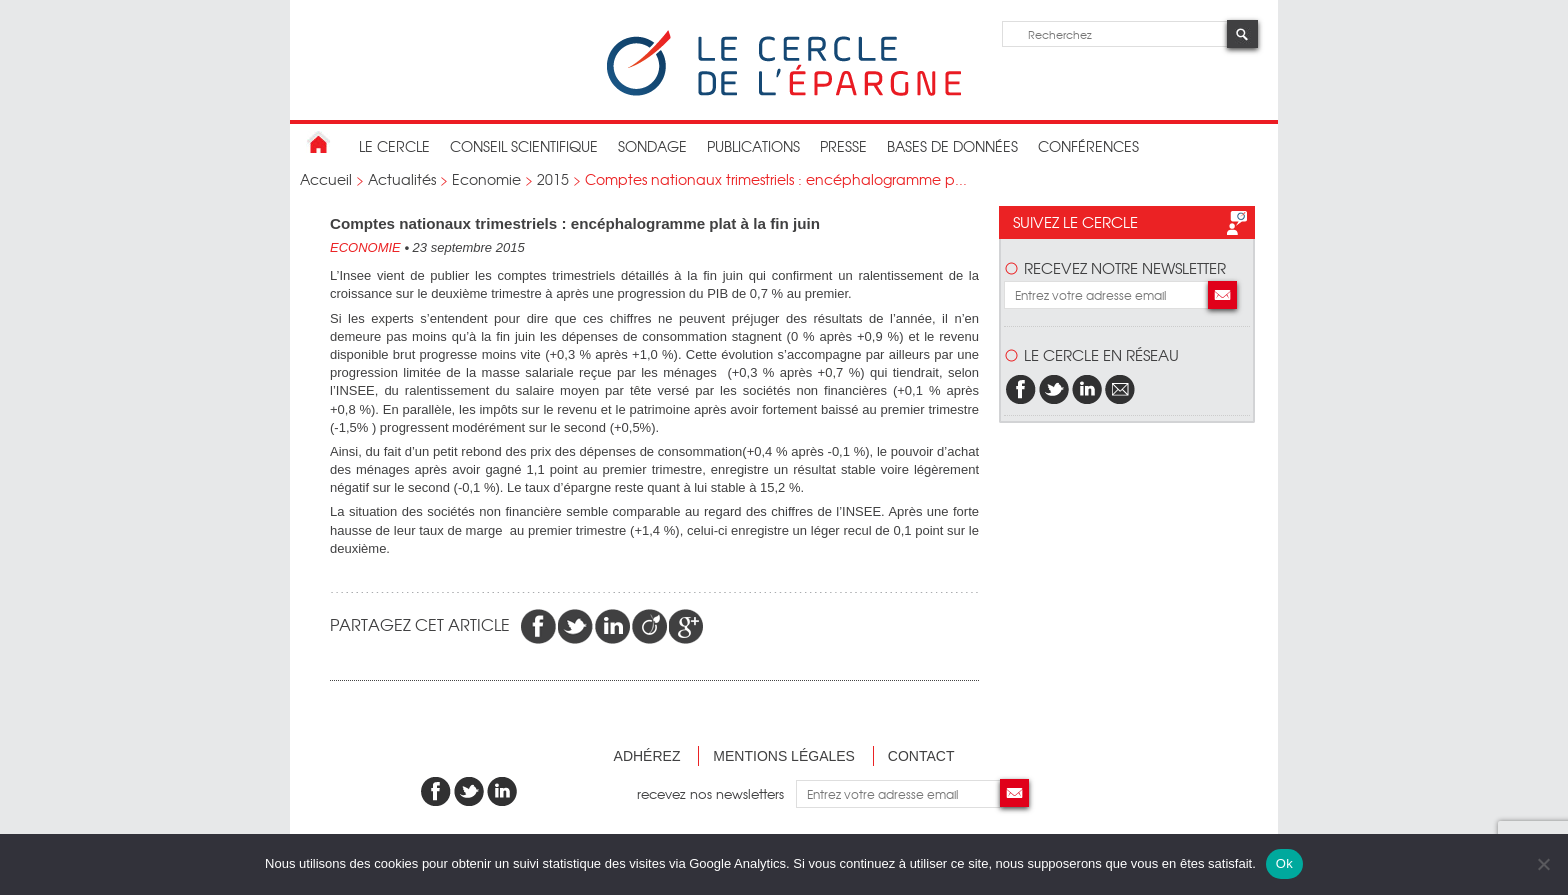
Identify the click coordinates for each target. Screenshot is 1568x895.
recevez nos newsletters (716, 793)
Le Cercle (394, 146)
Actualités (402, 179)
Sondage (652, 146)
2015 (553, 179)
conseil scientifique (524, 146)
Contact (921, 756)
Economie (486, 179)
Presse (843, 146)
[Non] (1543, 864)
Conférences (1088, 146)
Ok (1284, 863)
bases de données (952, 146)
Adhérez (647, 756)
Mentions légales (784, 756)
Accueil (326, 179)
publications (753, 146)
